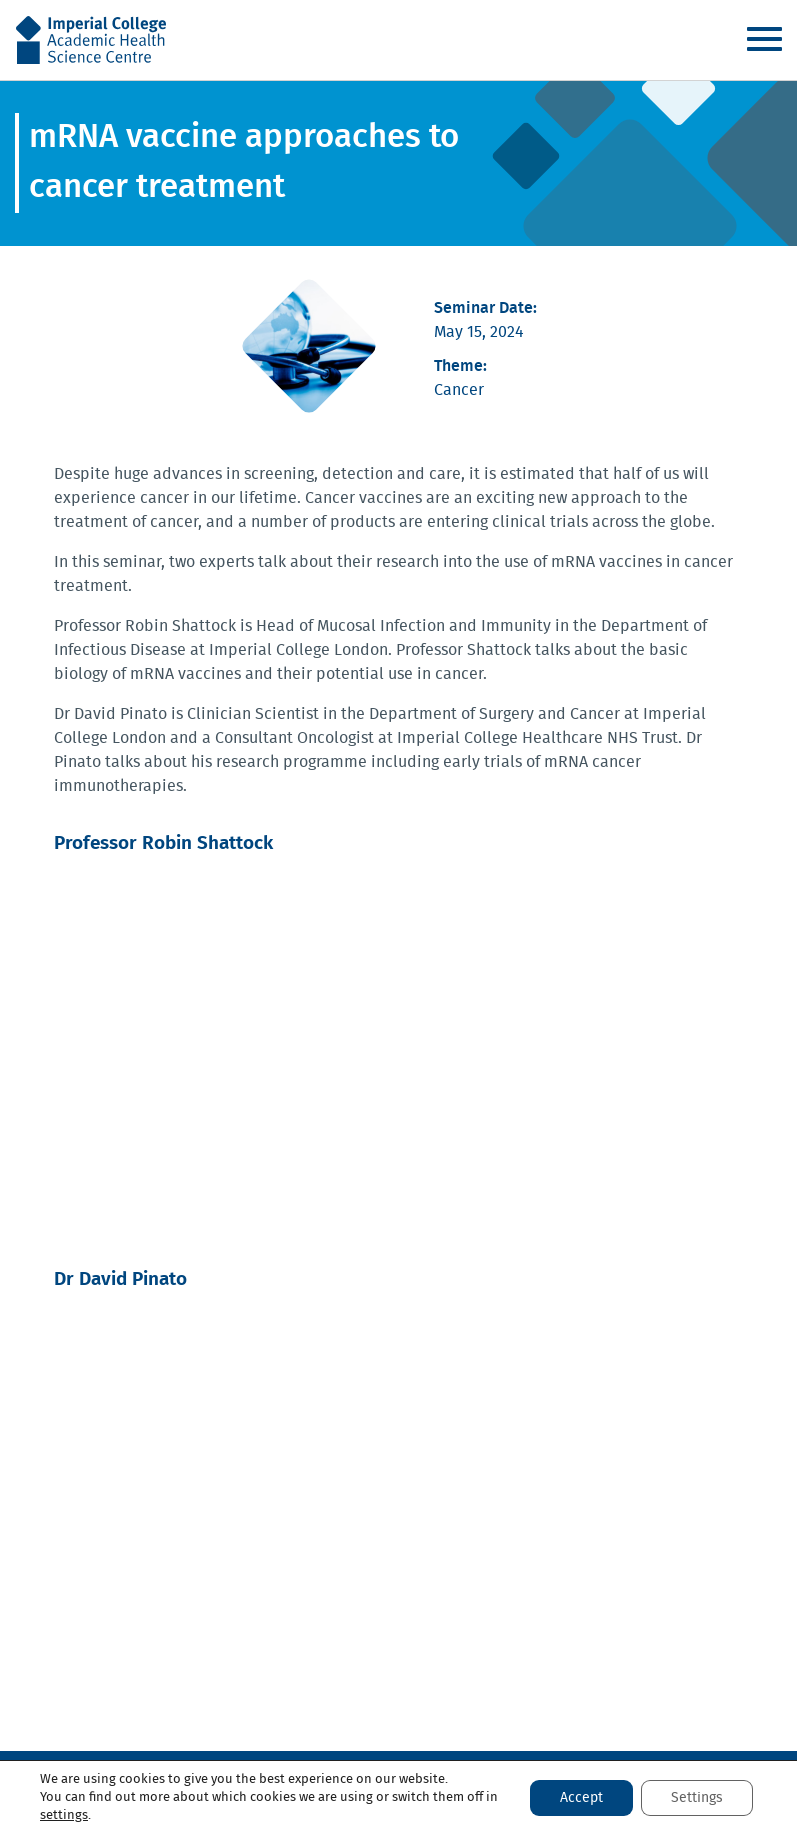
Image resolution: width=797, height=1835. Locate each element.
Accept (581, 1798)
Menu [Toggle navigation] (764, 39)
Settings (697, 1798)
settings (64, 1815)
